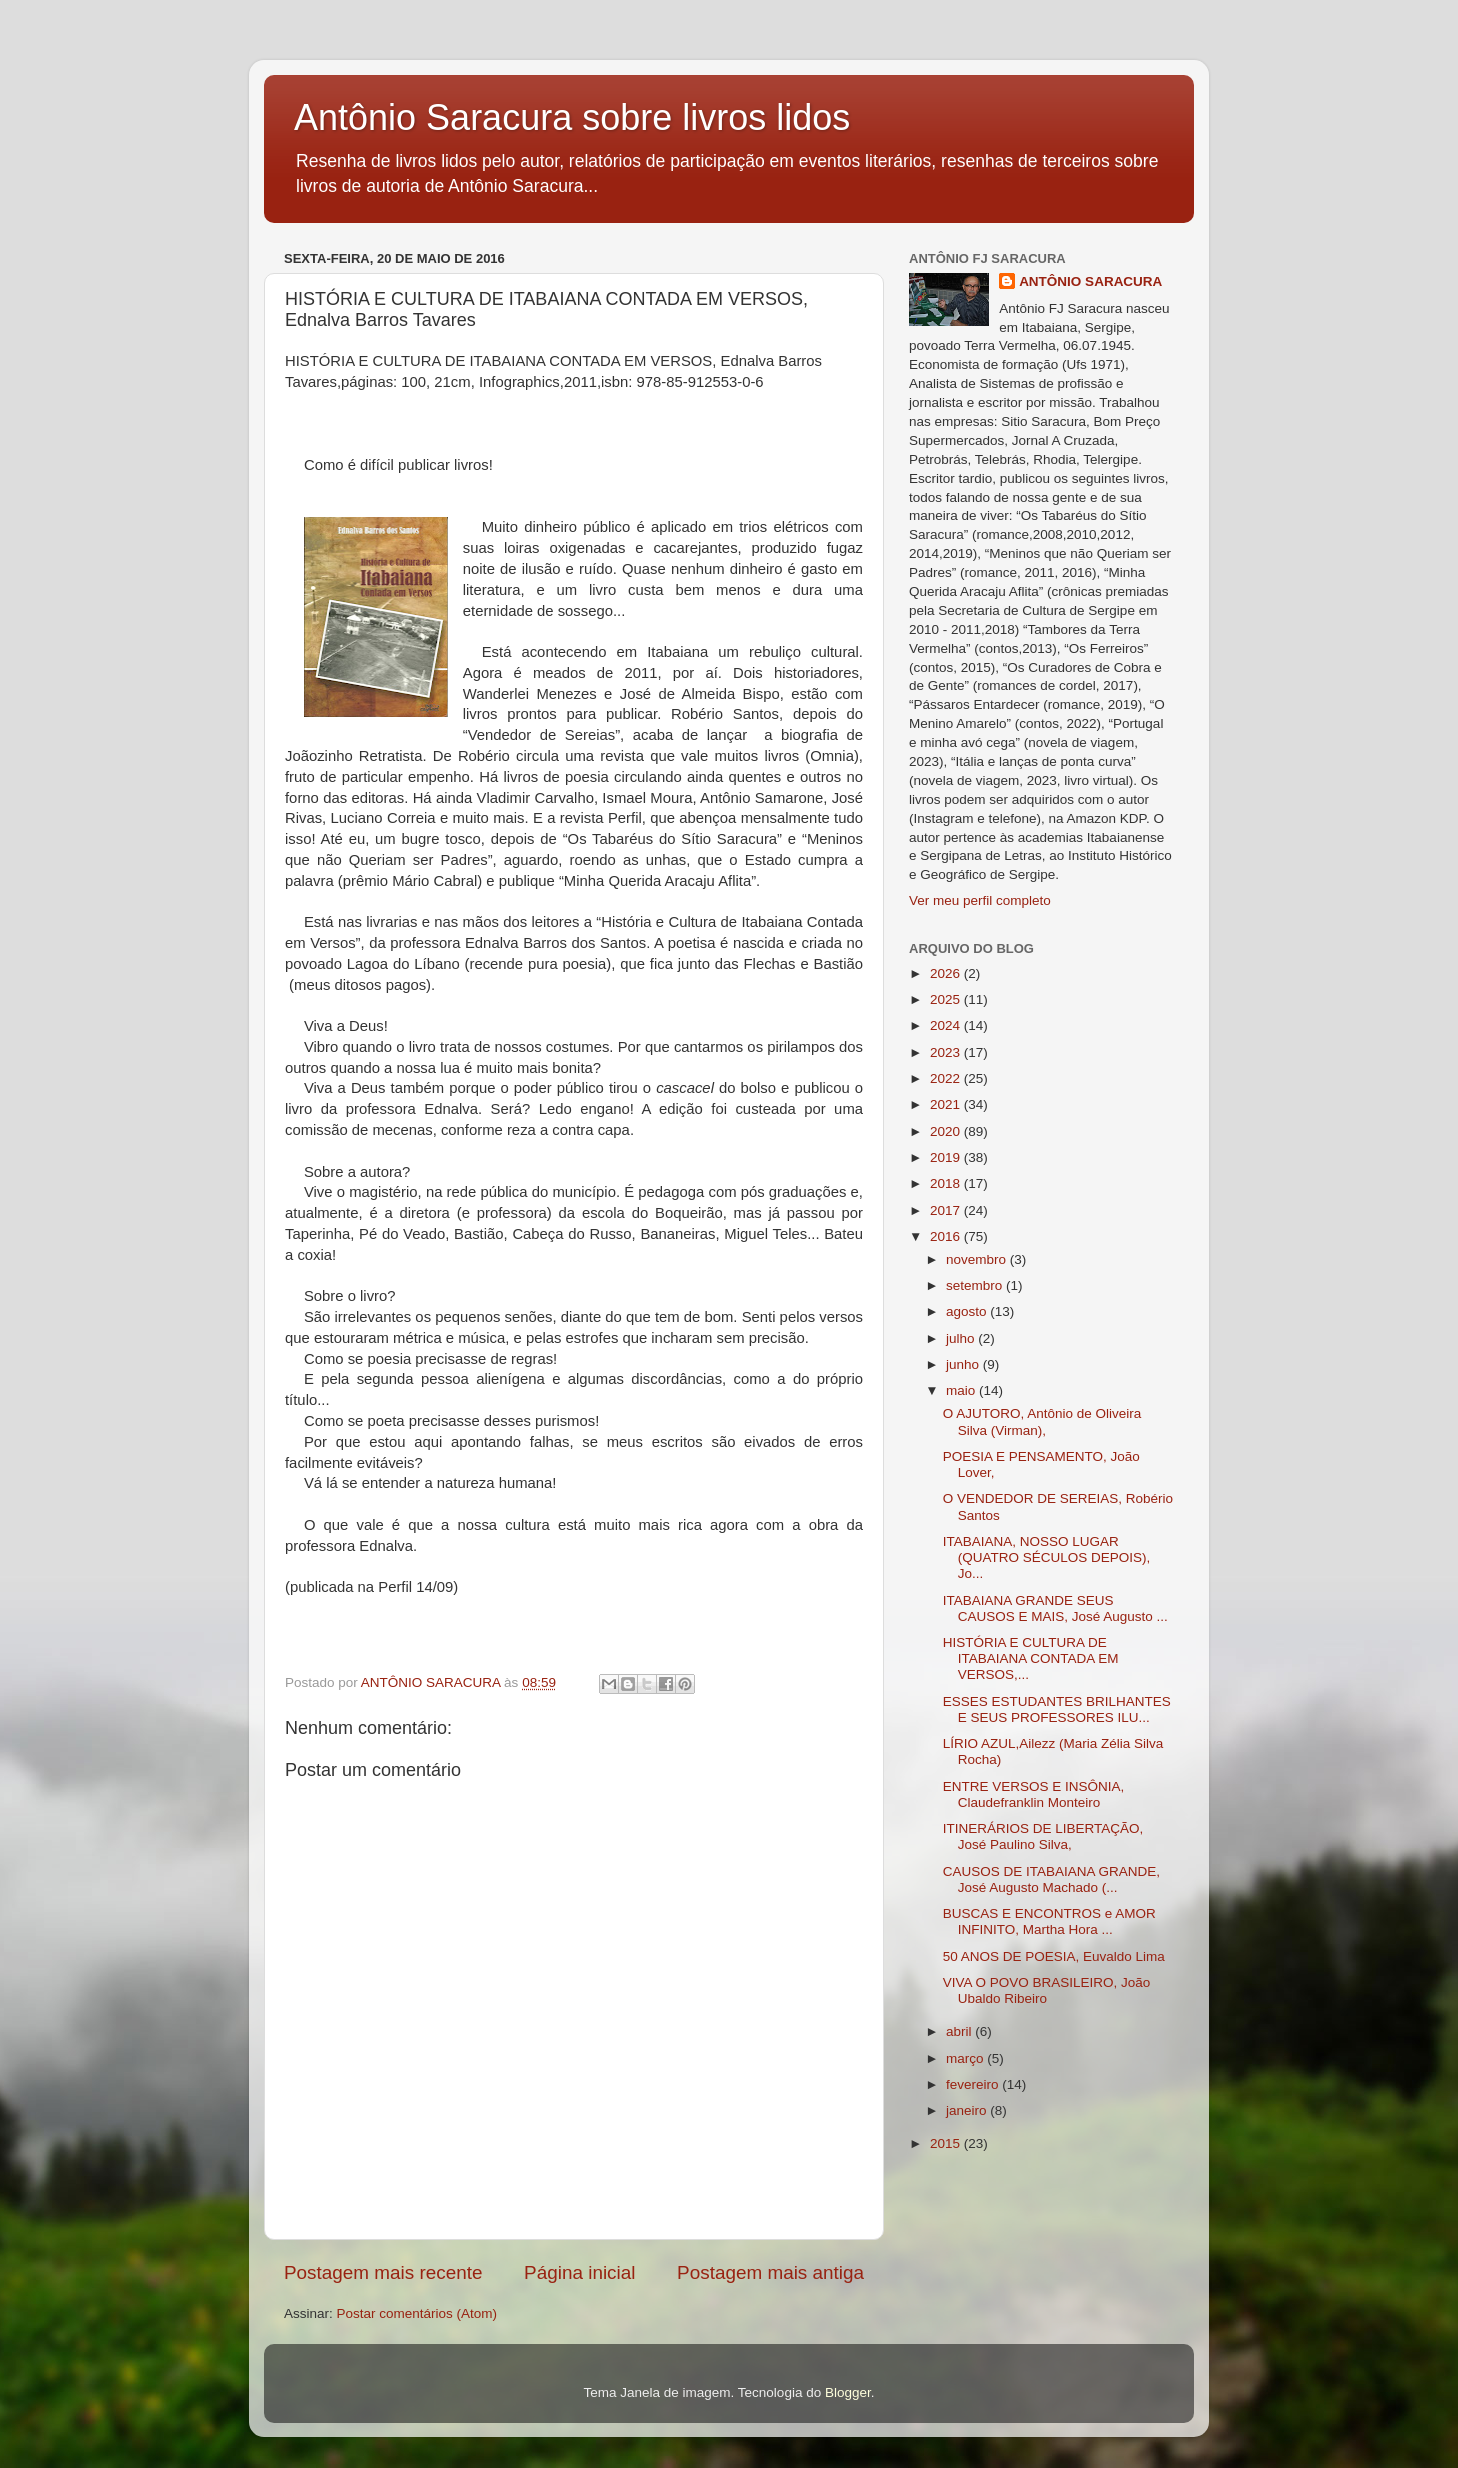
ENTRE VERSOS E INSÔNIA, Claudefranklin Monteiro (1034, 1794)
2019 (947, 1157)
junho (964, 1364)
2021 (947, 1104)
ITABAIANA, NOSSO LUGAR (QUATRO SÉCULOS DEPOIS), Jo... (1047, 1557)
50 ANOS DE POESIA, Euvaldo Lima (1054, 1956)
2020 (947, 1131)
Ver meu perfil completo (980, 900)
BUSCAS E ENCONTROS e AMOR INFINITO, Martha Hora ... (1049, 1921)
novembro (978, 1259)
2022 (947, 1078)
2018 (947, 1183)
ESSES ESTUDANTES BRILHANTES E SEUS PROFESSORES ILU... (1057, 1709)
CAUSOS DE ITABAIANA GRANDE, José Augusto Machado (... (1051, 1879)
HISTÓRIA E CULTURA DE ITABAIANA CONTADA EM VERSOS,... (1031, 1658)
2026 (947, 973)
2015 (947, 2143)
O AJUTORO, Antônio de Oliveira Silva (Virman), (1042, 1421)
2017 (947, 1210)
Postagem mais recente (383, 2272)
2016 (947, 1236)
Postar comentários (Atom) (417, 2313)
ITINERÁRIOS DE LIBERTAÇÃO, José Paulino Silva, (1043, 1836)
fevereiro (974, 2084)
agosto (968, 1311)
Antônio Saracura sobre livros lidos (572, 117)
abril (960, 2031)
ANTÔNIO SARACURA (1090, 281)
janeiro (968, 2110)
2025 (947, 999)
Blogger (848, 2392)
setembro (976, 1285)
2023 (947, 1052)
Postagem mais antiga (770, 2272)
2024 (947, 1025)
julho (962, 1338)
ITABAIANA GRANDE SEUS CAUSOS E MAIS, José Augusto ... (1055, 1608)
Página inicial (579, 2272)
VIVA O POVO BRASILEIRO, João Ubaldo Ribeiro (1047, 1990)
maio (962, 1390)
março (966, 2058)
